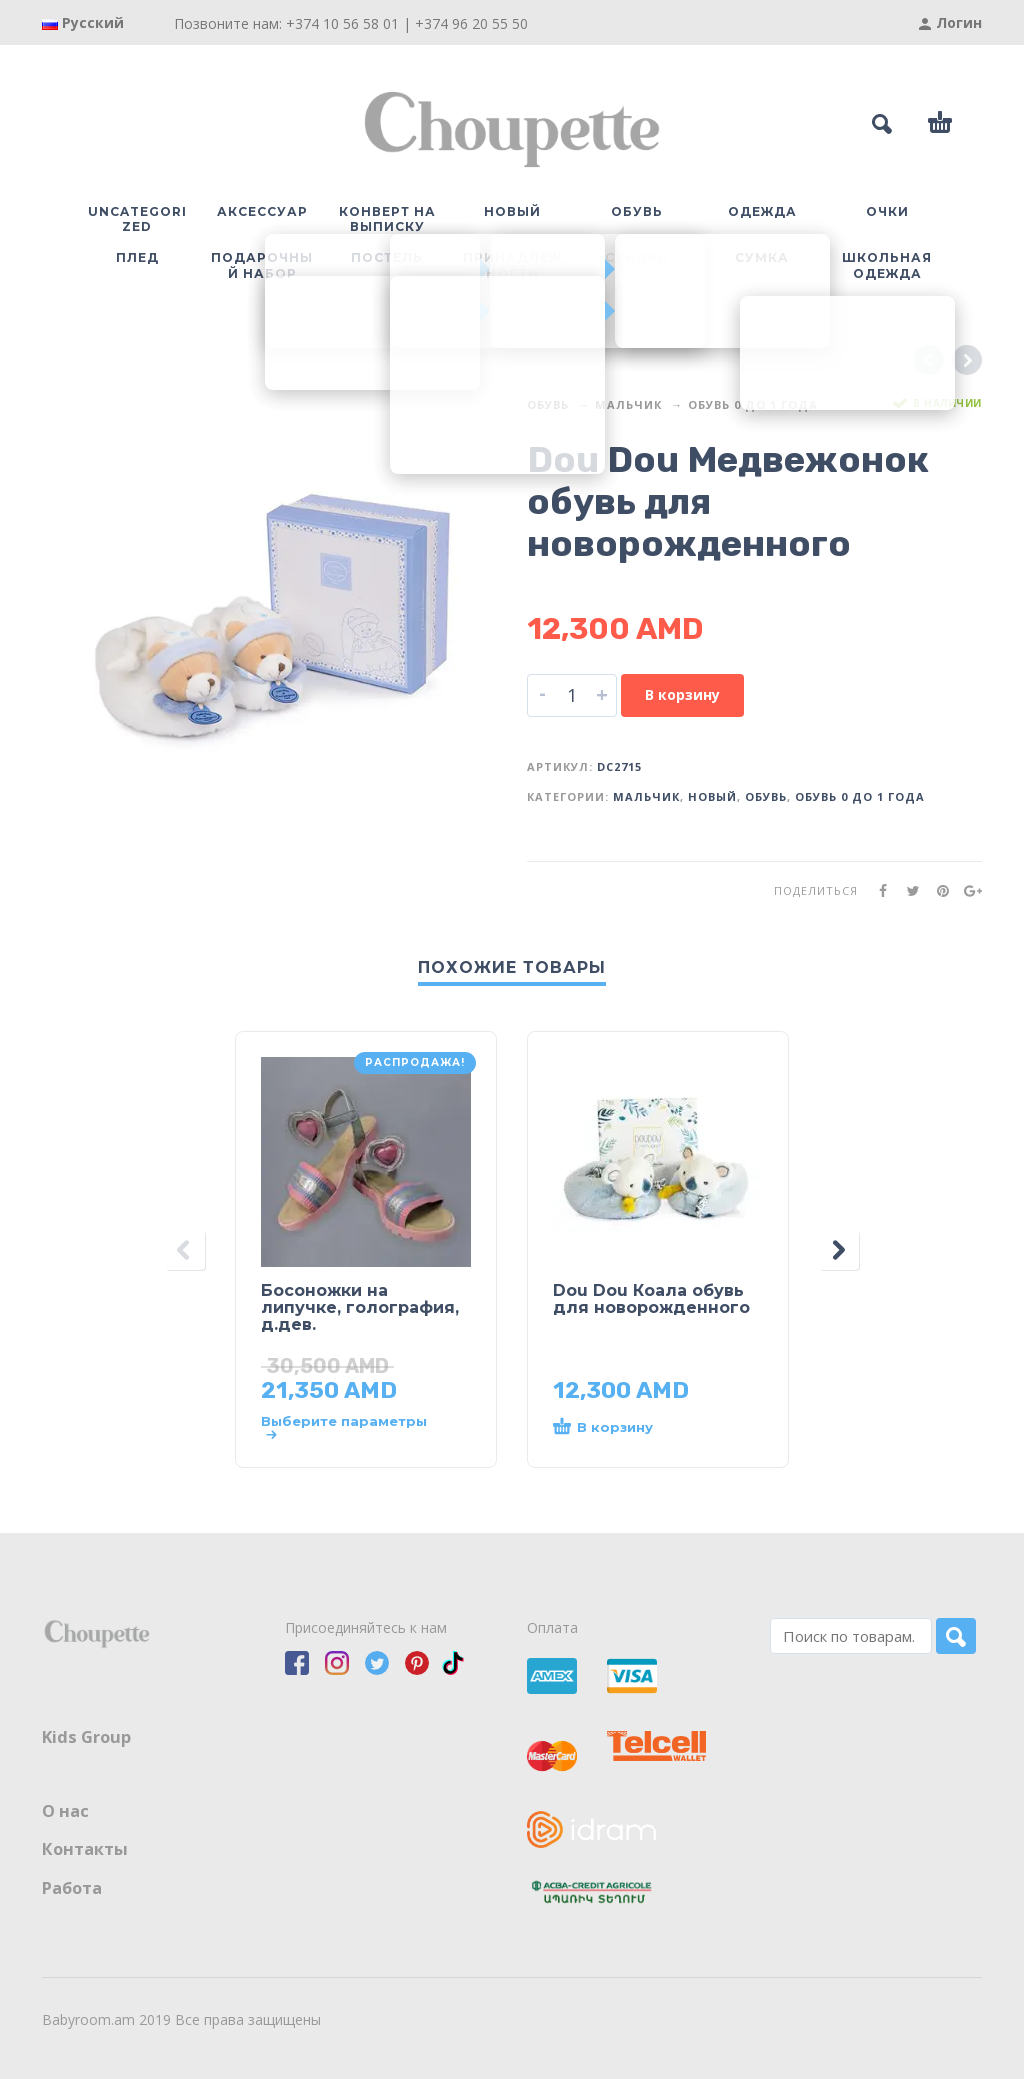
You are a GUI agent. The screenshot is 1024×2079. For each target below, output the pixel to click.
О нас (65, 1811)
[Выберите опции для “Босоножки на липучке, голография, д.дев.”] (346, 1428)
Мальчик (628, 404)
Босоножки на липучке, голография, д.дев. (360, 1307)
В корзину (682, 694)
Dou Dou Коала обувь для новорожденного (651, 1299)
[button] (638, 1428)
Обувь (548, 404)
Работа (72, 1888)
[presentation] (185, 1249)
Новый (712, 796)
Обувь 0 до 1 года (753, 404)
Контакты (85, 1849)
